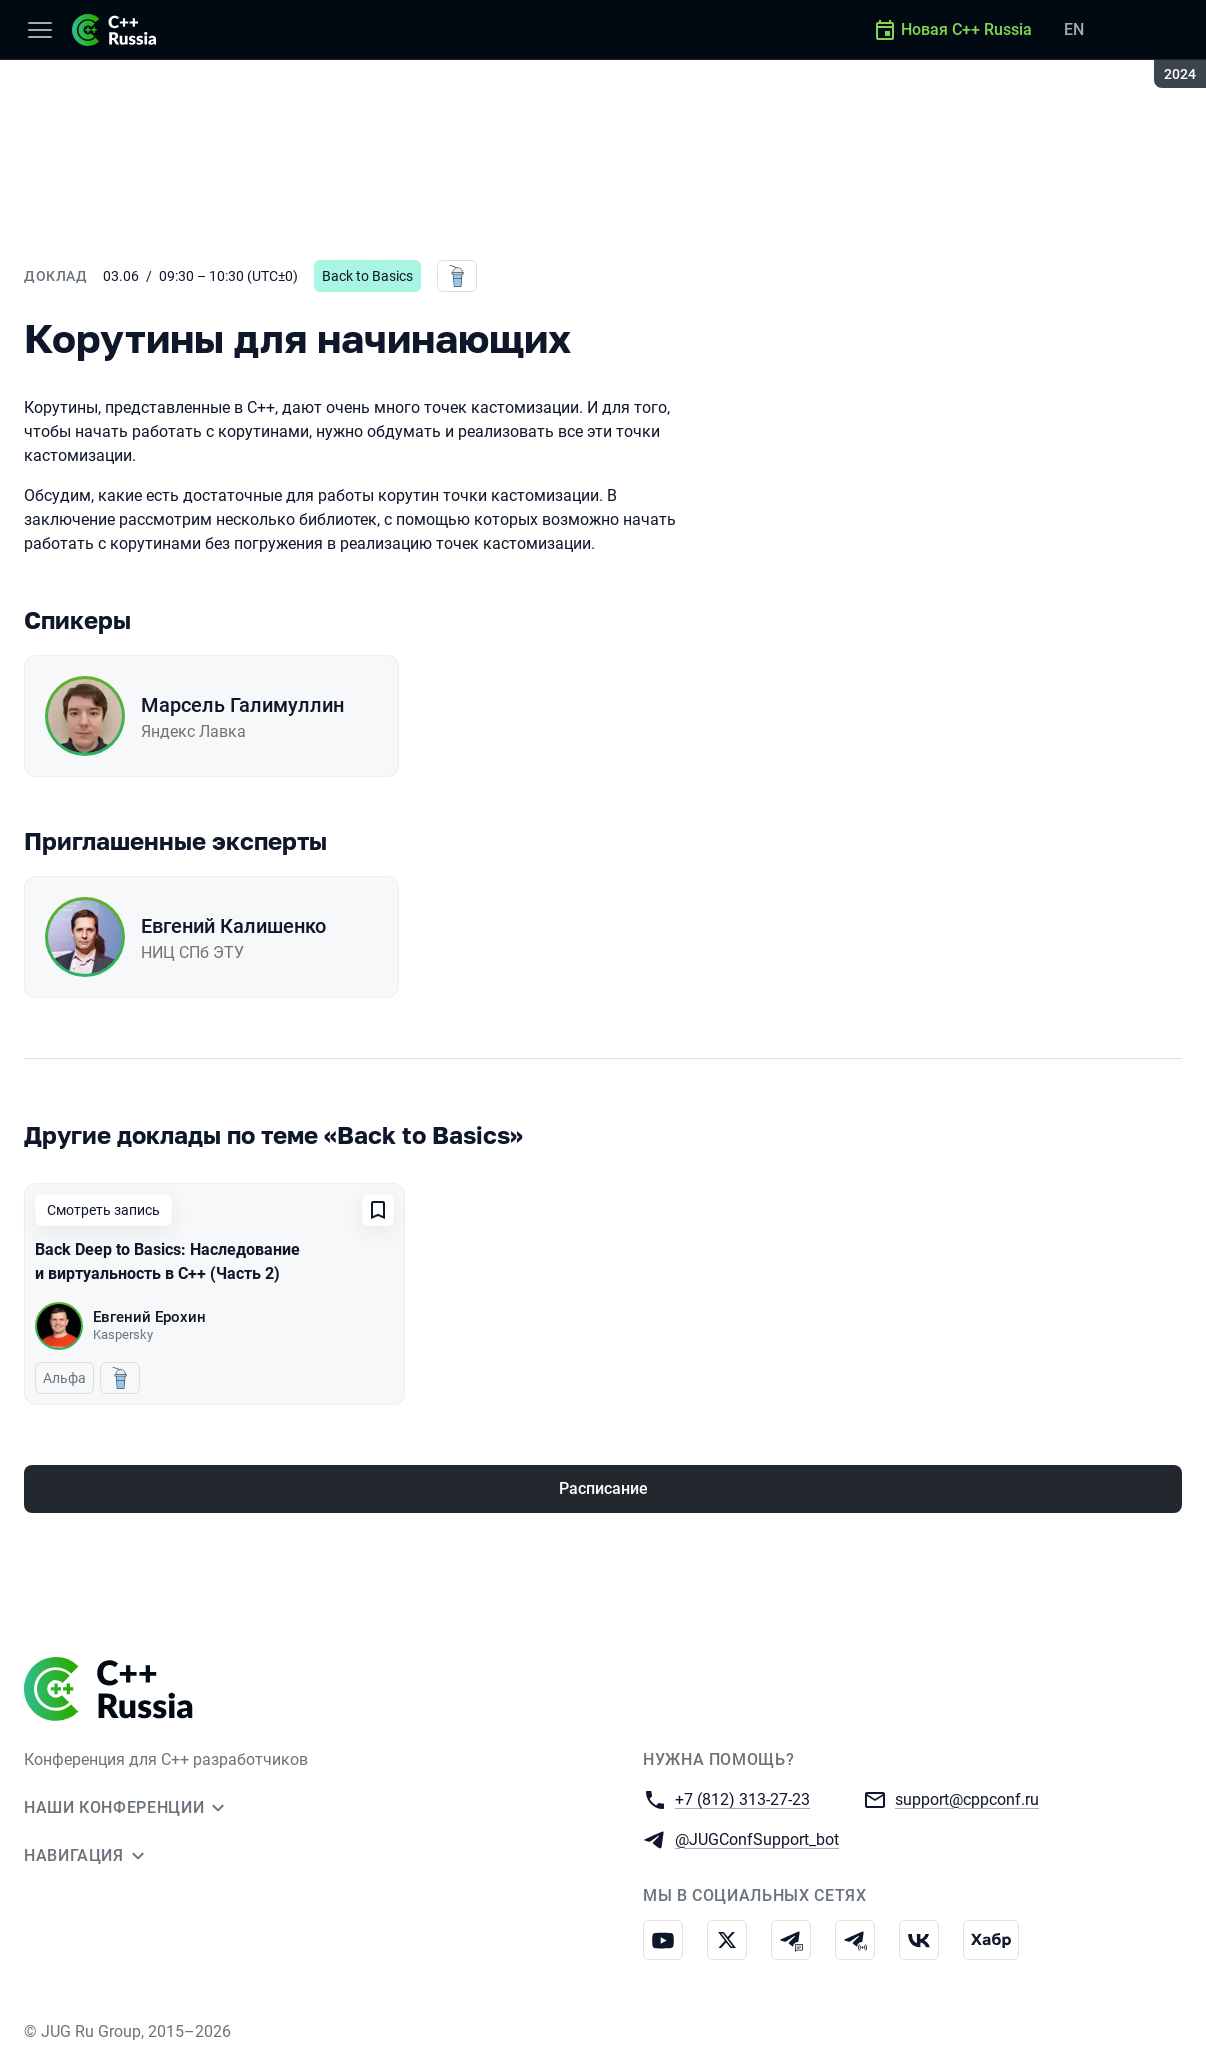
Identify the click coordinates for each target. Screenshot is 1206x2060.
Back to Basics (367, 276)
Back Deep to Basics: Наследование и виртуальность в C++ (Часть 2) (167, 1261)
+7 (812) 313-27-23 (742, 1798)
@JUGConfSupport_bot (757, 1838)
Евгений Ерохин (149, 1317)
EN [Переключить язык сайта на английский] (1074, 29)
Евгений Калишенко (233, 926)
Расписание (603, 1488)
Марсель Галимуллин (242, 705)
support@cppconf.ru (967, 1798)
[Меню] (40, 30)
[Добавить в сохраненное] (378, 1210)
